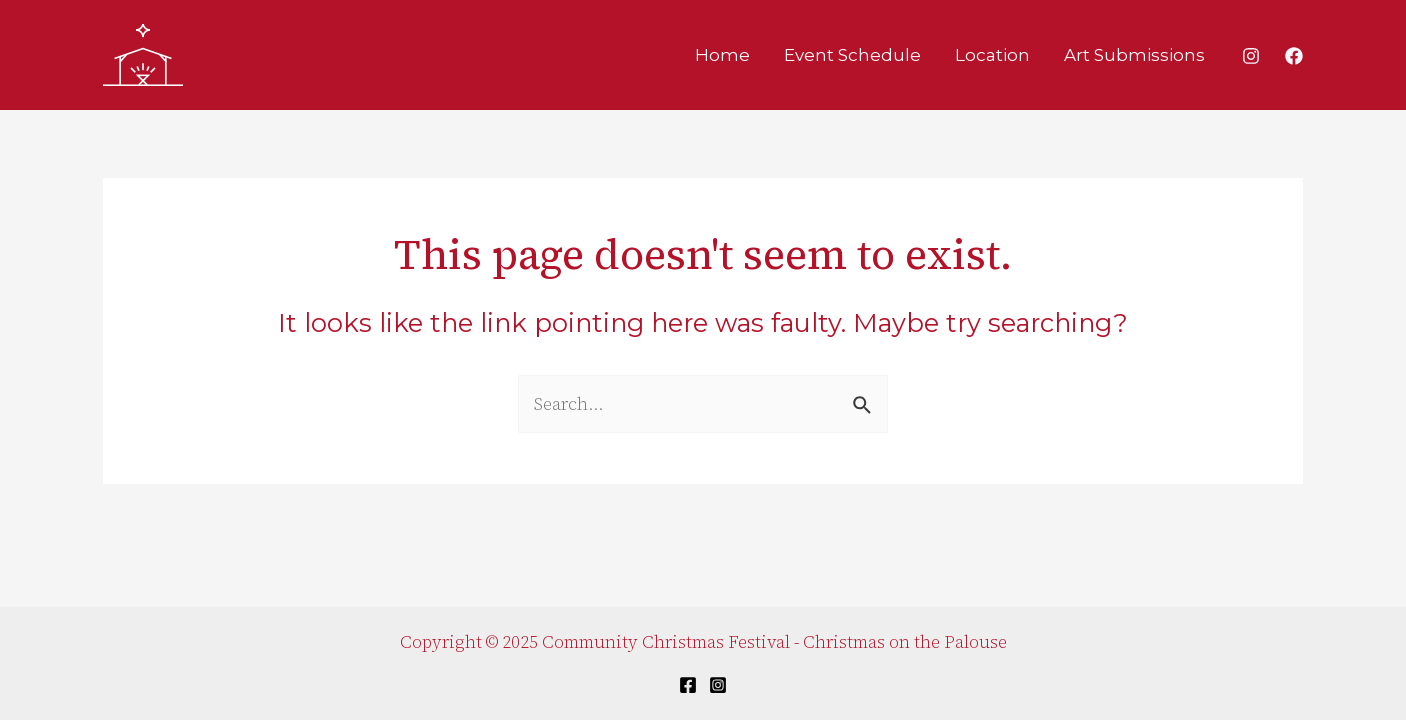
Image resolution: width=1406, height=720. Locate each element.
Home (722, 55)
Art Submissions (1134, 55)
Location (992, 55)
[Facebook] (1294, 56)
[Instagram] (1251, 56)
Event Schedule (852, 55)
